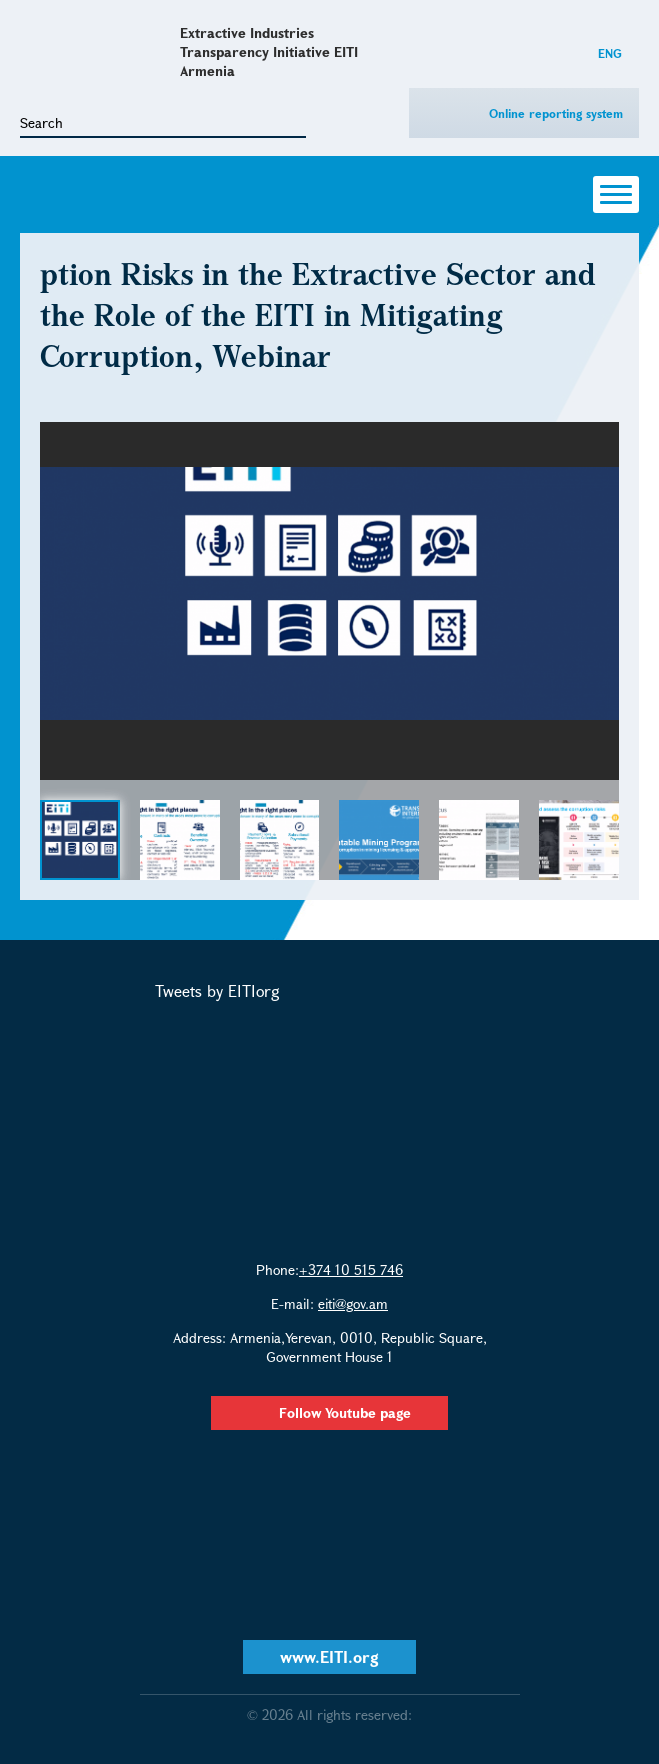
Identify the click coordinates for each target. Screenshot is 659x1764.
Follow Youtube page (329, 1412)
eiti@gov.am (353, 1303)
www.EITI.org (329, 1656)
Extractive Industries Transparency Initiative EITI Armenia (269, 51)
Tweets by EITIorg (217, 990)
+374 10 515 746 (351, 1269)
